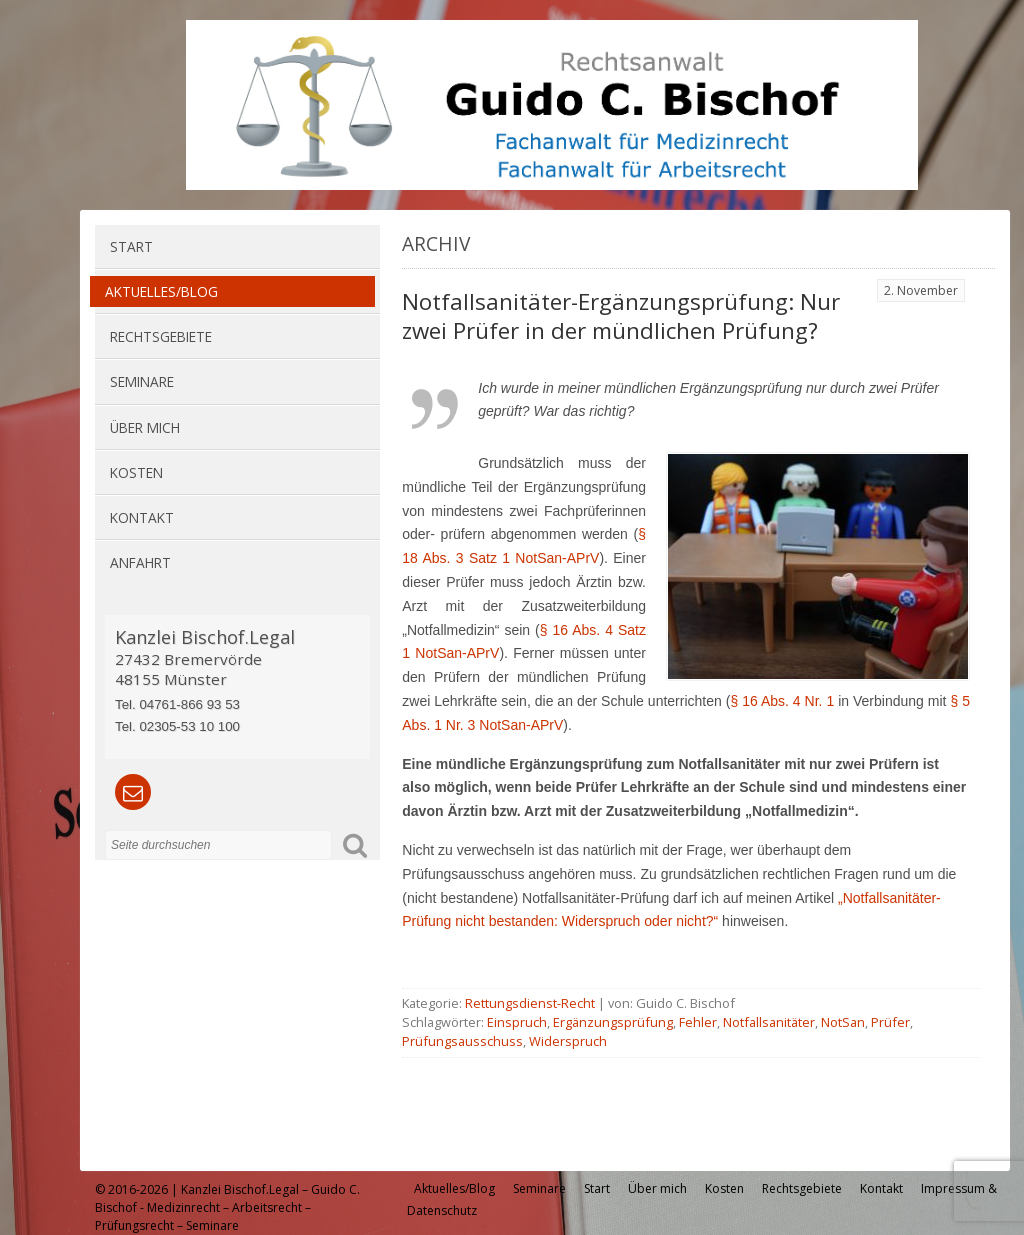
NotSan (843, 1022)
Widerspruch (568, 1041)
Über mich (145, 427)
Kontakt (142, 517)
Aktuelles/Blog (161, 291)
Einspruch (517, 1022)
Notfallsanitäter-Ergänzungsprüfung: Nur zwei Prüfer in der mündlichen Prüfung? (621, 316)
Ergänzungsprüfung (613, 1022)
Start (131, 246)
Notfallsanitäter (769, 1022)
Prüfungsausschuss (462, 1041)
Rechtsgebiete (161, 336)
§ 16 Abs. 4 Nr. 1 (784, 701)
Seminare (142, 381)
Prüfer (890, 1022)
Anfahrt (140, 562)
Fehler (698, 1022)
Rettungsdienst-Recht (530, 1003)
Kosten (136, 472)
